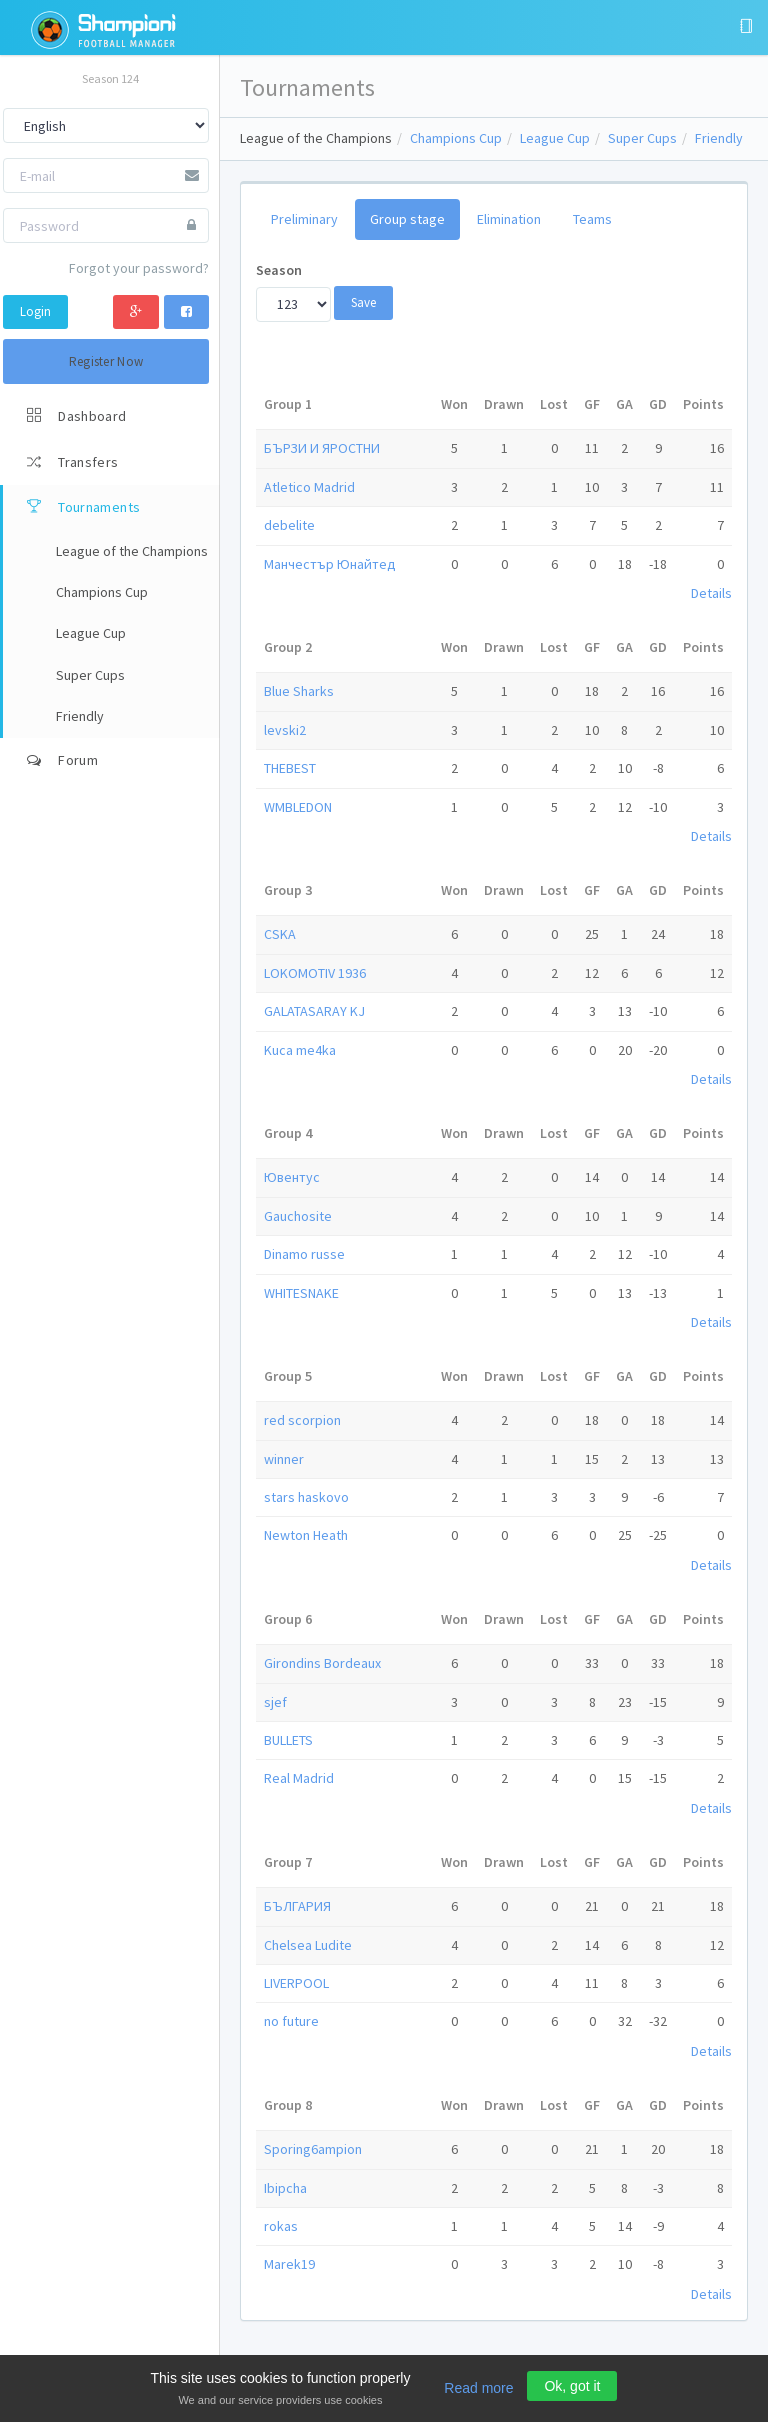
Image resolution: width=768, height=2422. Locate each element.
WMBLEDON (298, 807)
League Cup (555, 138)
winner (284, 1459)
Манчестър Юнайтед (330, 564)
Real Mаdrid (299, 1778)
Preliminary (304, 219)
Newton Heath (306, 1535)
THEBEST (290, 768)
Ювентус (292, 1177)
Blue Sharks (299, 691)
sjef (275, 1702)
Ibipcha (285, 2188)
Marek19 (289, 2264)
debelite (289, 525)
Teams (592, 219)
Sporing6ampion (313, 2149)
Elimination (509, 219)
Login (35, 311)
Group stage (407, 219)
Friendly (719, 138)
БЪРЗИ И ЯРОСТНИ (322, 448)
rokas (281, 2226)
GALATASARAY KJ (314, 1011)
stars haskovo (306, 1497)
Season (279, 270)
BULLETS (288, 1740)
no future (291, 2021)
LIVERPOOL (296, 1983)
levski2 (285, 730)
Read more (478, 2388)
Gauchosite (298, 1216)
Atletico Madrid (309, 487)
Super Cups (642, 138)
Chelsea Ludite (308, 1945)
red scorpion (302, 1420)
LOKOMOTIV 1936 (315, 973)
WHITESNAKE (301, 1293)
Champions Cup (456, 138)
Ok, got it (572, 2386)
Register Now (106, 361)
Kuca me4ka (300, 1050)
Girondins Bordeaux (322, 1663)
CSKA (280, 934)
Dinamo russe (304, 1254)
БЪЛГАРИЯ (297, 1906)
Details (711, 593)
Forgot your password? (139, 268)
